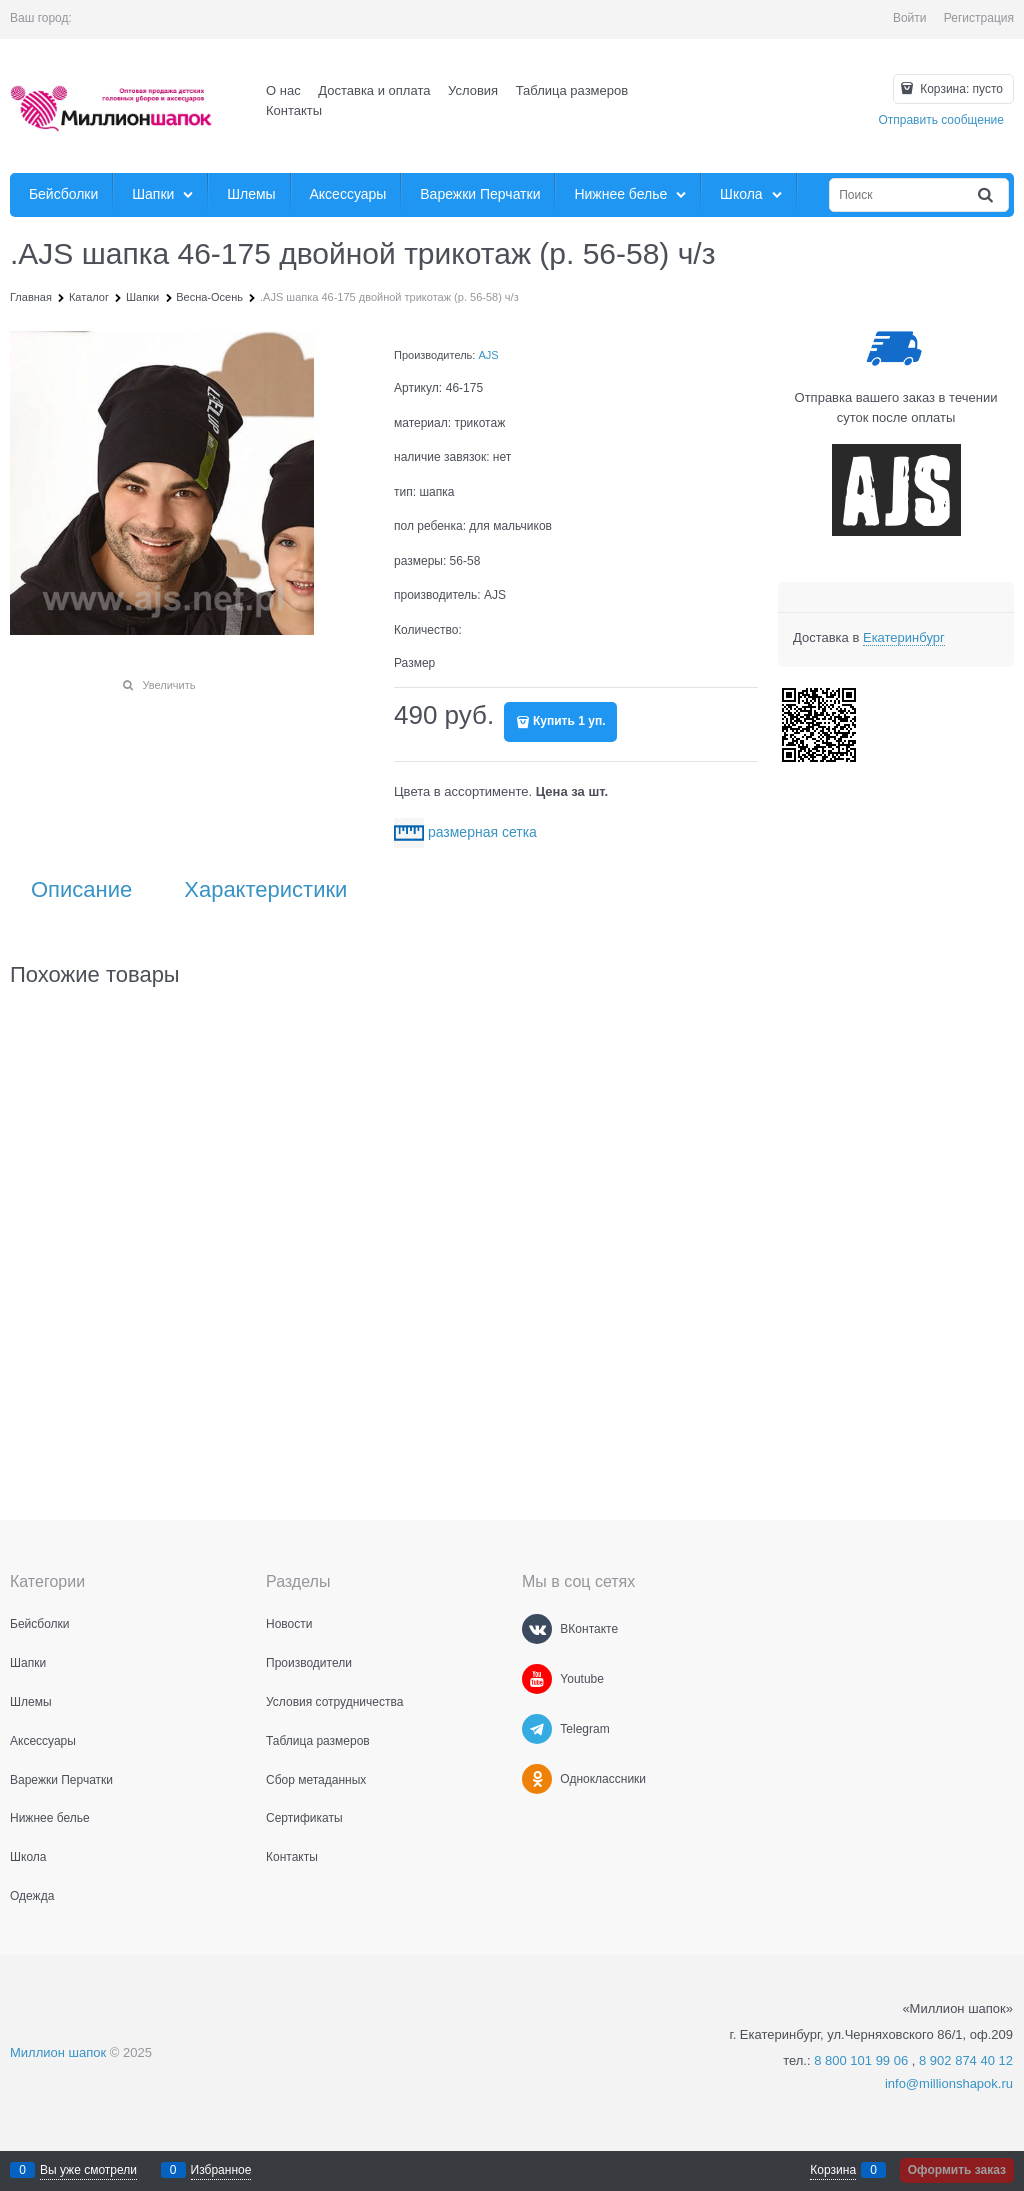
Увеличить (168, 685)
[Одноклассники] (537, 1779)
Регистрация (979, 18)
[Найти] (987, 195)
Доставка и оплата (374, 90)
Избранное (221, 2170)
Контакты (294, 110)
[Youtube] (537, 1679)
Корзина (833, 2170)
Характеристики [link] (265, 890)
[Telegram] (537, 1729)
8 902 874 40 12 (966, 2060)
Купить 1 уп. (569, 721)
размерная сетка (482, 832)
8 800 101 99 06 (861, 2060)
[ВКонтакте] (537, 1629)
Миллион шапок (58, 2052)
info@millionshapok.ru (949, 2083)
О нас (283, 90)
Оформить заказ (957, 2170)
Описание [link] (81, 890)
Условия (473, 90)
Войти (910, 18)
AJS (488, 355)
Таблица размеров (572, 90)
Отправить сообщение (941, 120)
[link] (904, 638)
